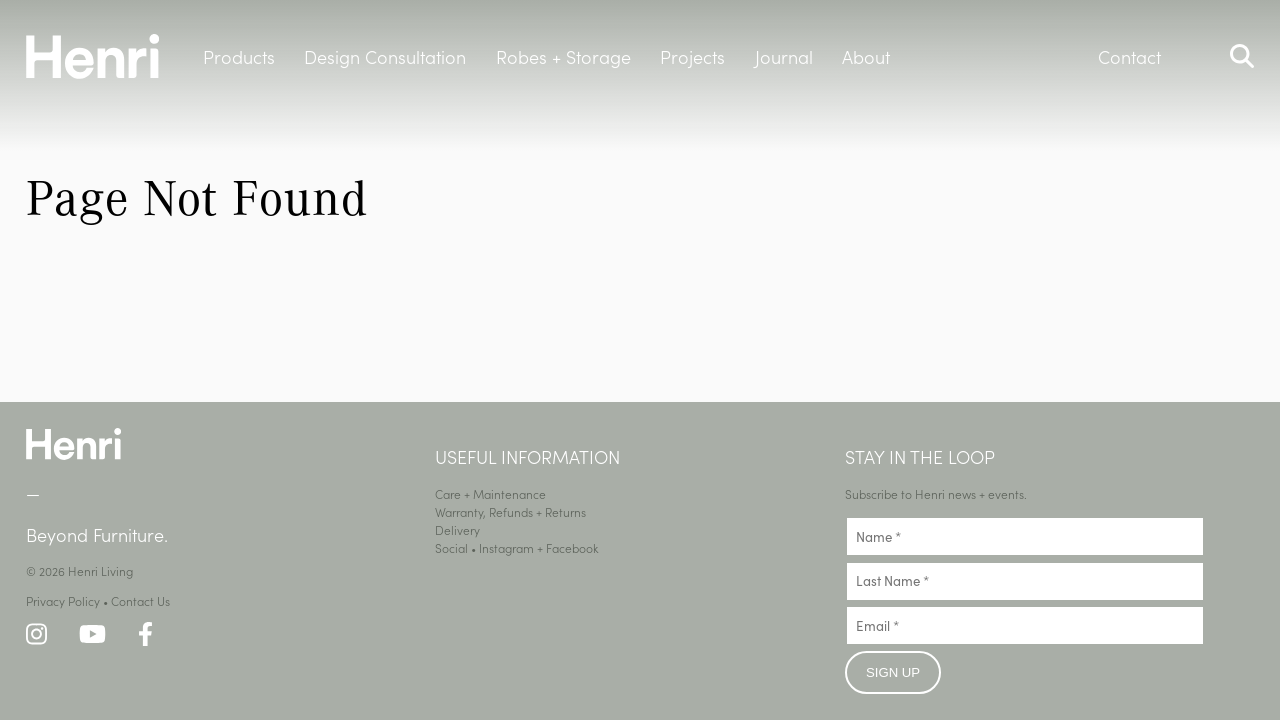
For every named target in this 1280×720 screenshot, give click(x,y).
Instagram (506, 547)
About (866, 56)
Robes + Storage (563, 56)
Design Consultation (385, 56)
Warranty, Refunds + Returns (510, 511)
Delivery (457, 529)
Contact (1129, 56)
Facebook (572, 547)
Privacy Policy (63, 600)
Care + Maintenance (490, 493)
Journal (784, 56)
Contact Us (140, 600)
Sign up (893, 672)
